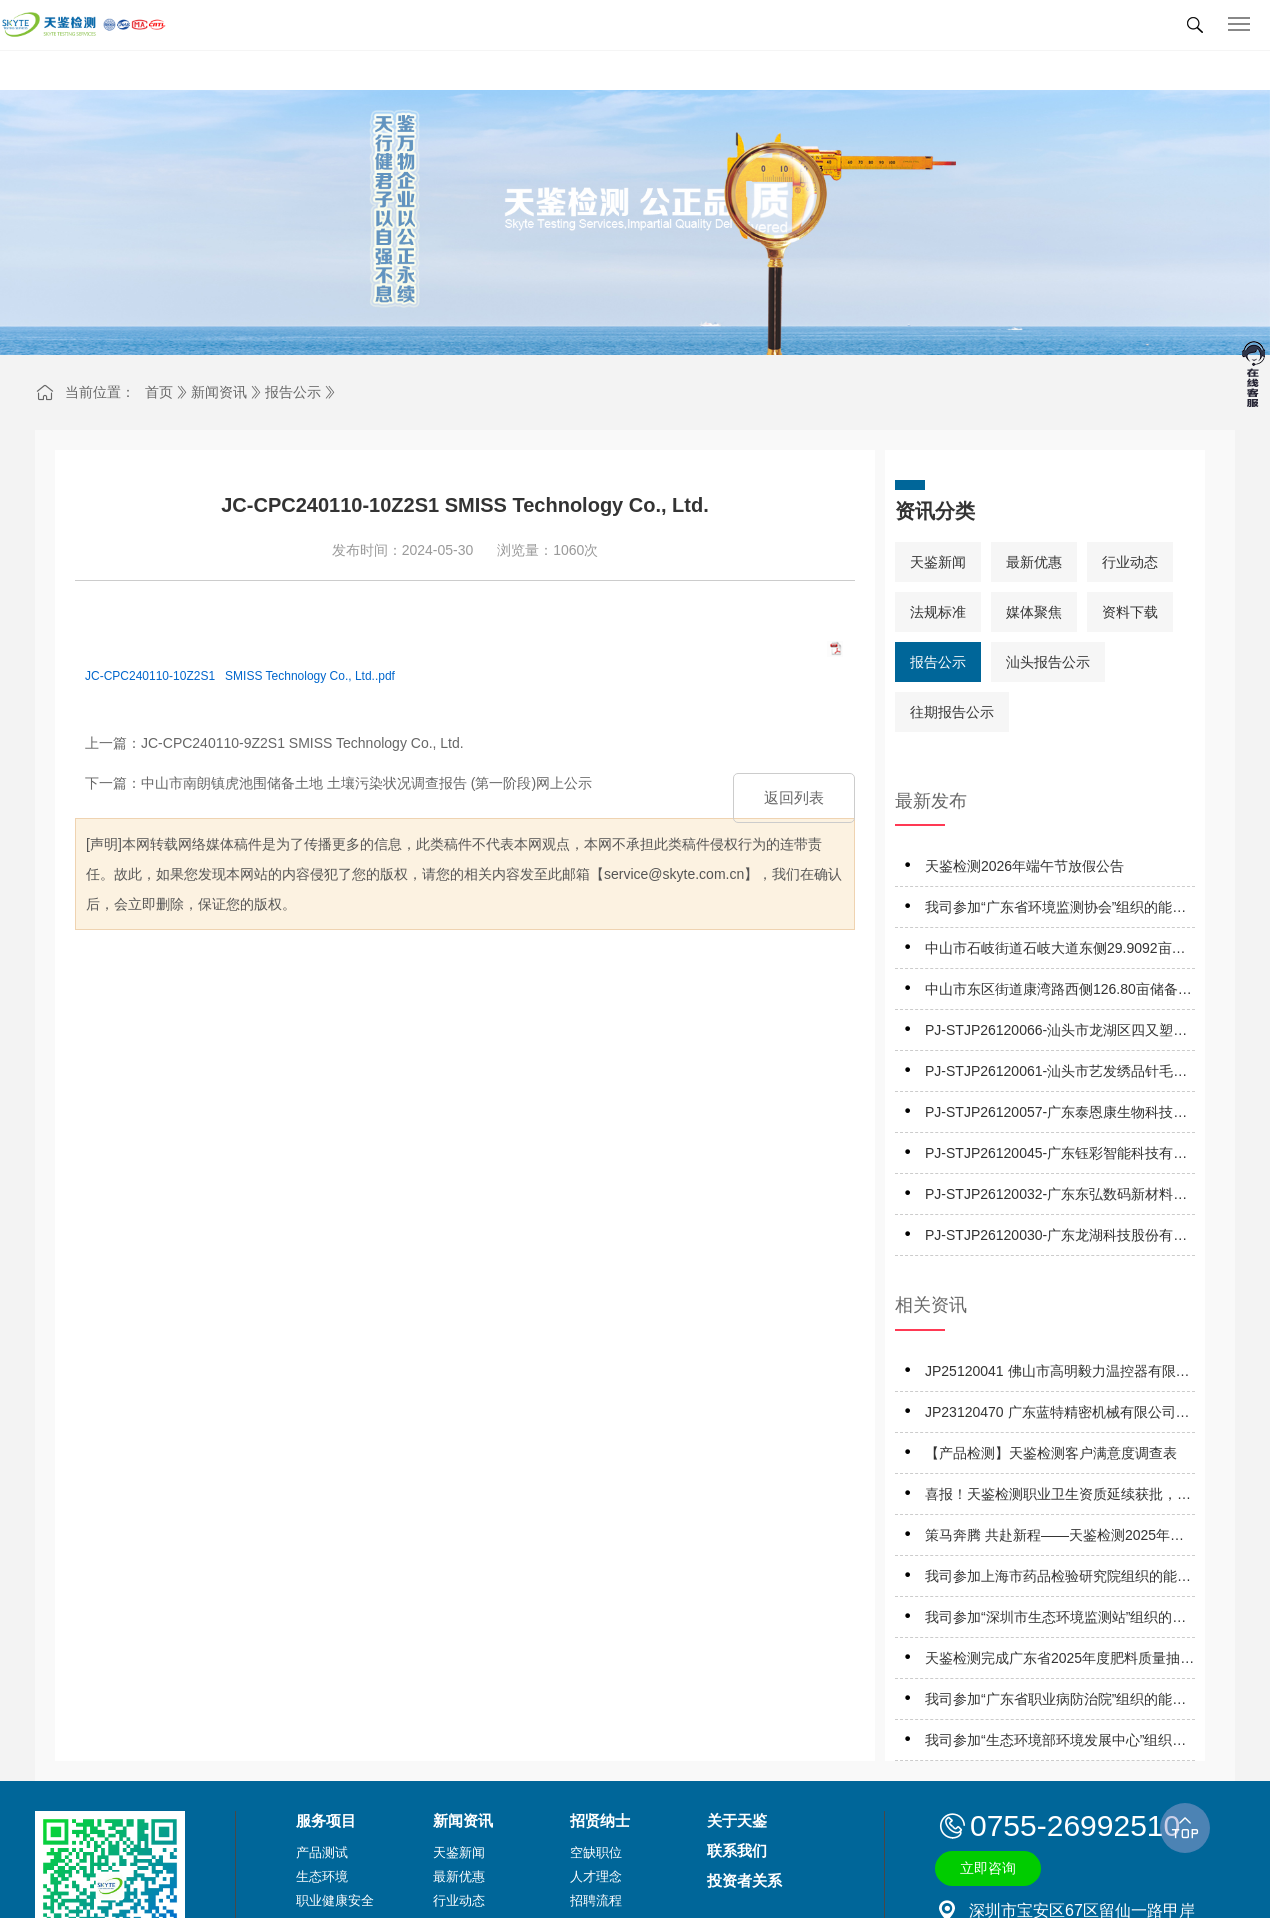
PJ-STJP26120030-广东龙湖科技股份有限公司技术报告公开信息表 (1056, 1238)
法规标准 (938, 612)
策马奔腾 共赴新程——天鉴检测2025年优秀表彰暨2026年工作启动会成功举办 (1054, 1538)
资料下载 (1130, 612)
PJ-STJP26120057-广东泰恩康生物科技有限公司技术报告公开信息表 (1056, 1115)
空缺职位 (596, 1852)
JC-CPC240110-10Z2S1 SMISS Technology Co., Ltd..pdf (240, 676)
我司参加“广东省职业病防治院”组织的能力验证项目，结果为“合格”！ (1055, 1702)
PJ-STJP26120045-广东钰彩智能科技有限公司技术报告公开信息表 (1056, 1156)
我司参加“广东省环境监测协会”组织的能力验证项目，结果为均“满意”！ (1055, 910)
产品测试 (322, 1852)
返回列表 (794, 797)
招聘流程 (596, 1900)
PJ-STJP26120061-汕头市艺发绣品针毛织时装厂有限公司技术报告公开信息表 (1056, 1074)
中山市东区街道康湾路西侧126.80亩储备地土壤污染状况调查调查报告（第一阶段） (1058, 992)
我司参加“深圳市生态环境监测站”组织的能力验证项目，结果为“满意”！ (1055, 1620)
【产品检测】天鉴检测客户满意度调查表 (1051, 1453)
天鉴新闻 (938, 562)
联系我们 (737, 1850)
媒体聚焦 (1034, 612)
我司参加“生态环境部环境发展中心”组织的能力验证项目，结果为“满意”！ (1055, 1743)
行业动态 (1130, 562)
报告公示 (293, 392)
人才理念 (596, 1876)
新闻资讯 (219, 392)
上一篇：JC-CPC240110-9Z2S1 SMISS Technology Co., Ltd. (274, 743)
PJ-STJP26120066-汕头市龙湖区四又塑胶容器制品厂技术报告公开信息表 (1056, 1033)
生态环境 (322, 1876)
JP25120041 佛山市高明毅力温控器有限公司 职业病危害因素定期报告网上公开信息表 (1060, 1374)
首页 (159, 392)
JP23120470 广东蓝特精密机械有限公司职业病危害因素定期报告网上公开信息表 (1057, 1415)
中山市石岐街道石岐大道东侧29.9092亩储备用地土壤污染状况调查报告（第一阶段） (1058, 951)
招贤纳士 (600, 1820)
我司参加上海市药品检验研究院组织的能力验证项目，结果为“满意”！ (1058, 1579)
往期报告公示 (952, 712)
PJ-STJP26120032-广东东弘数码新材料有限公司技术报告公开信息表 (1056, 1197)
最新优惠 (1034, 562)
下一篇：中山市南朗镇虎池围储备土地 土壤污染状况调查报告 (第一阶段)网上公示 (338, 783)
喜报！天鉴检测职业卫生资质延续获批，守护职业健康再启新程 (1058, 1497)
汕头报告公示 (1048, 662)
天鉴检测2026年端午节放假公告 (1024, 866)
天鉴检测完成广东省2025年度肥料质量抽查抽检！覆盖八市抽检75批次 (1059, 1661)
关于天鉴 (737, 1820)
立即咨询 (988, 1868)
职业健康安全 (335, 1900)
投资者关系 (744, 1880)
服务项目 (326, 1820)
